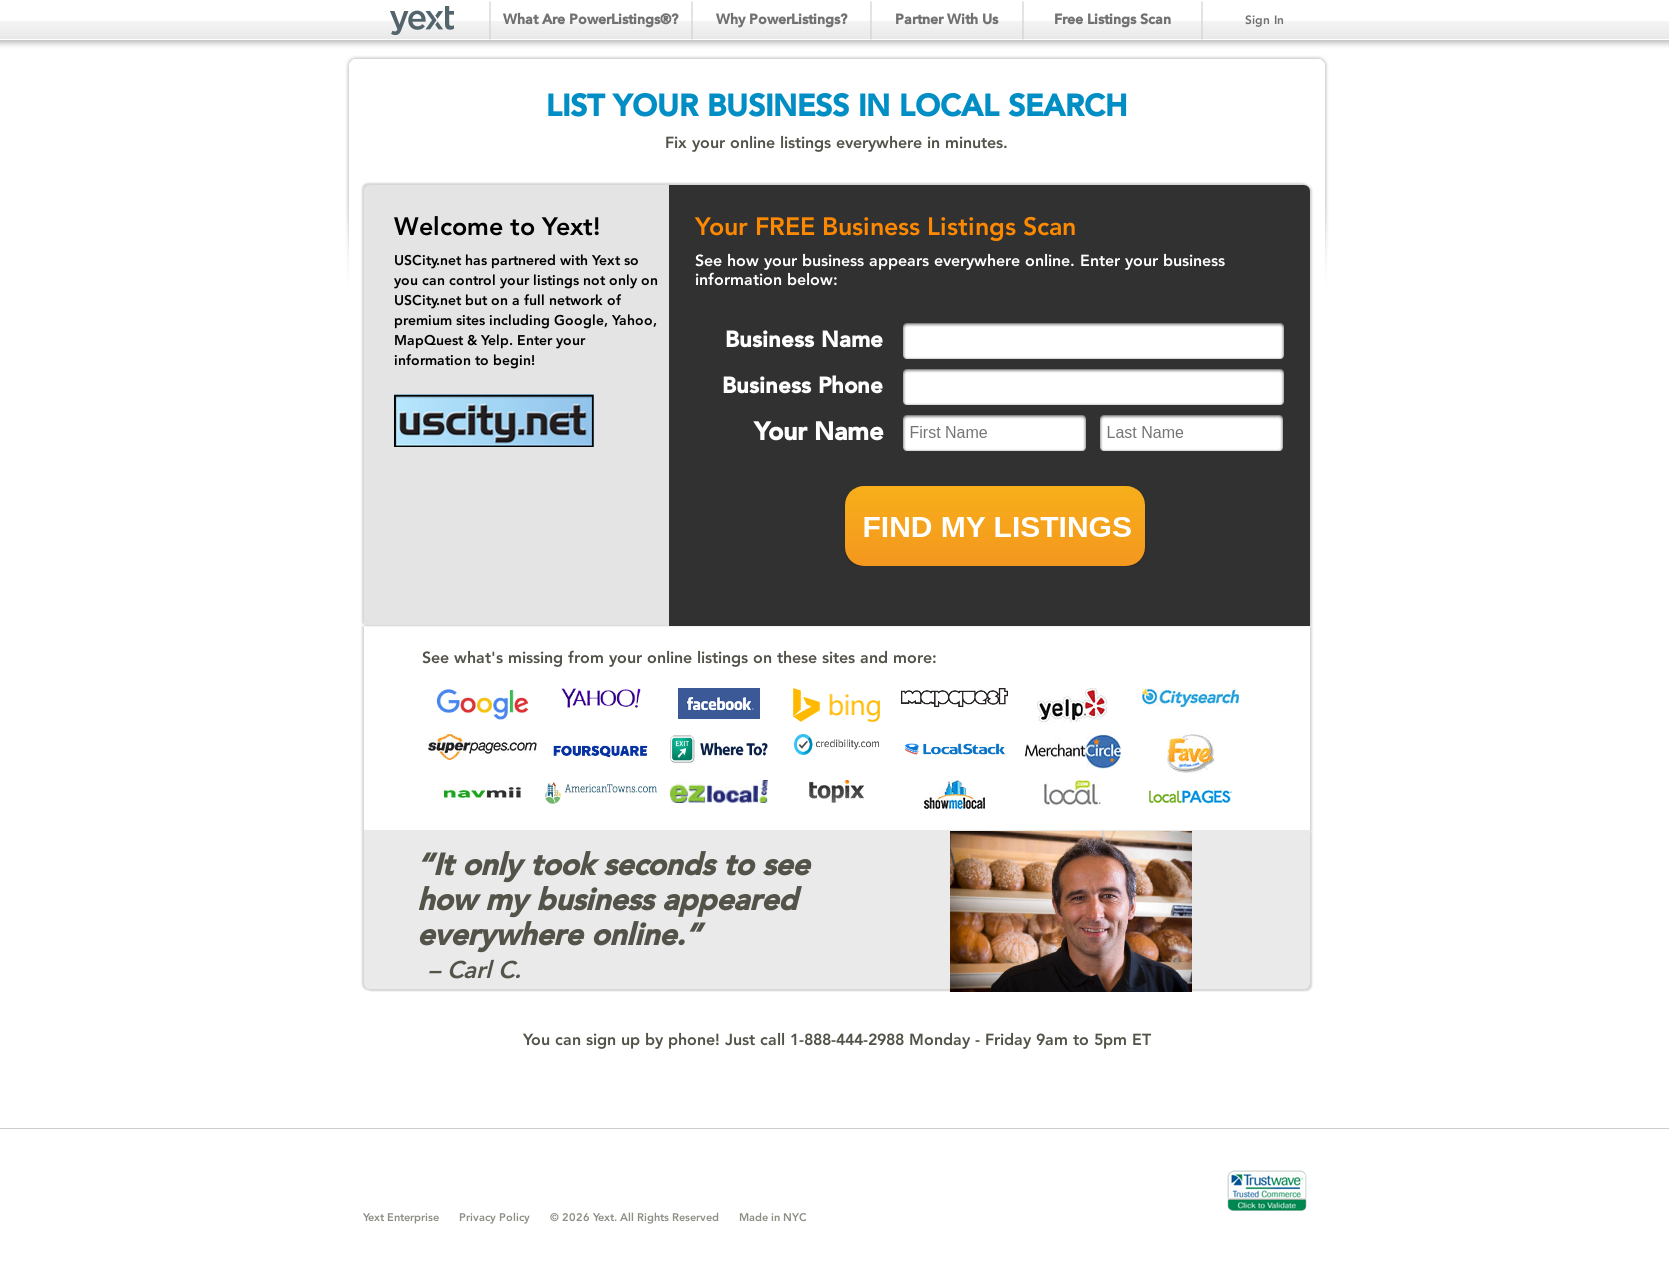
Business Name (804, 339)
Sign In (1264, 20)
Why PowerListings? (781, 19)
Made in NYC (773, 1217)
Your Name (818, 431)
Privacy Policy (494, 1217)
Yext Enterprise (401, 1217)
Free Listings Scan (1112, 19)
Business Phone (802, 385)
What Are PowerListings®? (590, 19)
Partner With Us (946, 19)
